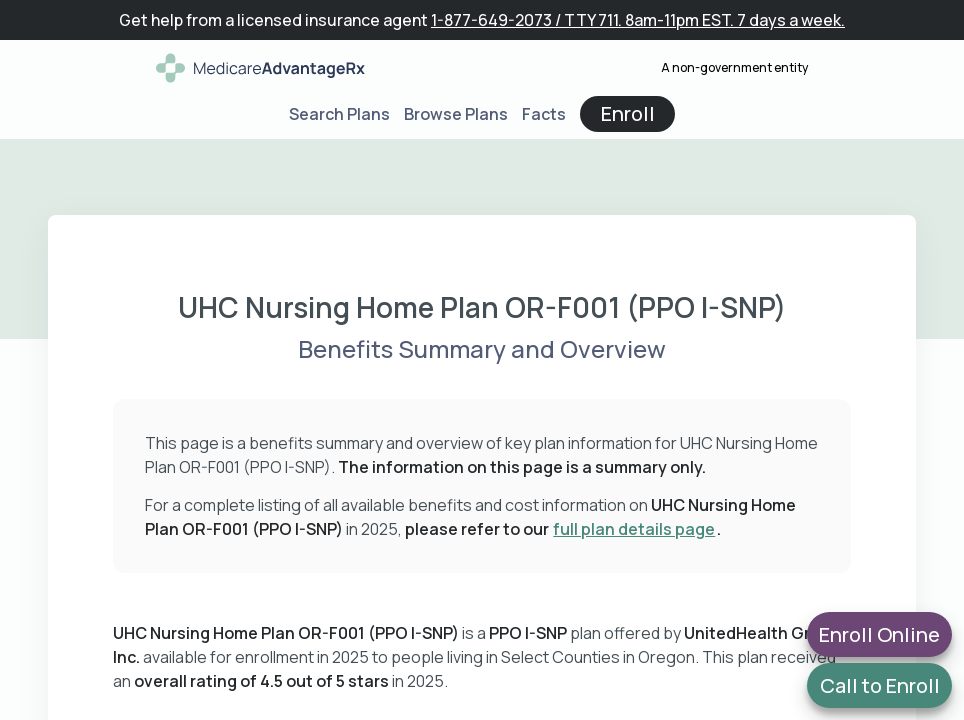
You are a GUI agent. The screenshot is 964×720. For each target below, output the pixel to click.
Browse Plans (456, 114)
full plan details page (634, 529)
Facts (544, 114)
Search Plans (339, 114)
